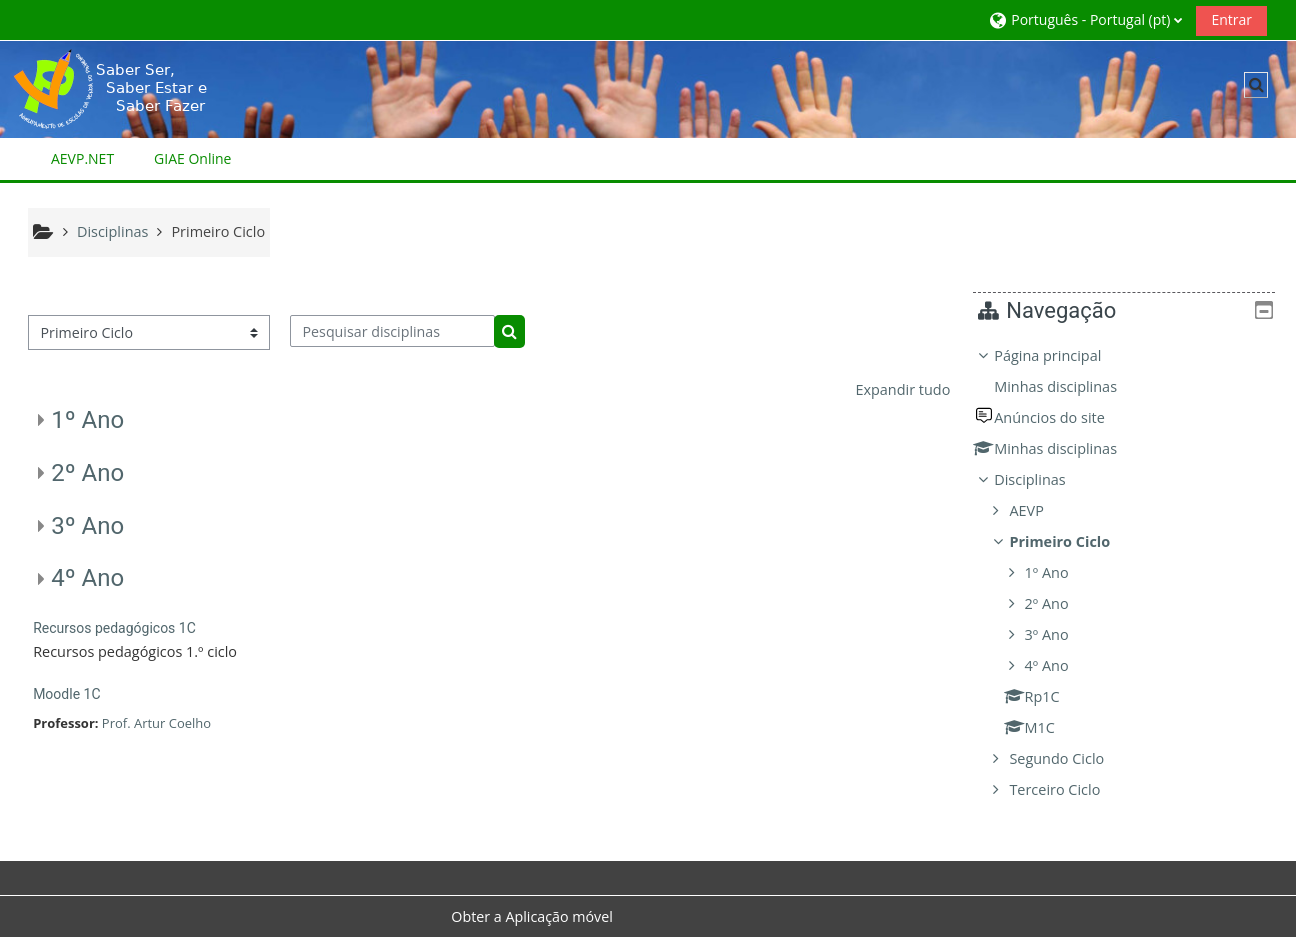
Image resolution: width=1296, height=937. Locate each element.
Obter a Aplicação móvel (532, 916)
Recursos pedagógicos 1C (114, 628)
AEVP (1041, 510)
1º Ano (87, 420)
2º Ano (87, 473)
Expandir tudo (902, 389)
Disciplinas (1044, 479)
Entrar (1231, 19)
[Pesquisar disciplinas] (392, 331)
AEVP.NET (82, 158)
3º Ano (87, 526)
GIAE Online (192, 158)
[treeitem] (1131, 573)
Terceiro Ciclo (1069, 789)
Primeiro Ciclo (1074, 541)
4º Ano (87, 578)
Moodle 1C (66, 694)
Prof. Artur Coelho (156, 723)
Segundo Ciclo (1071, 758)
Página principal (1062, 355)
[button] (1085, 19)
